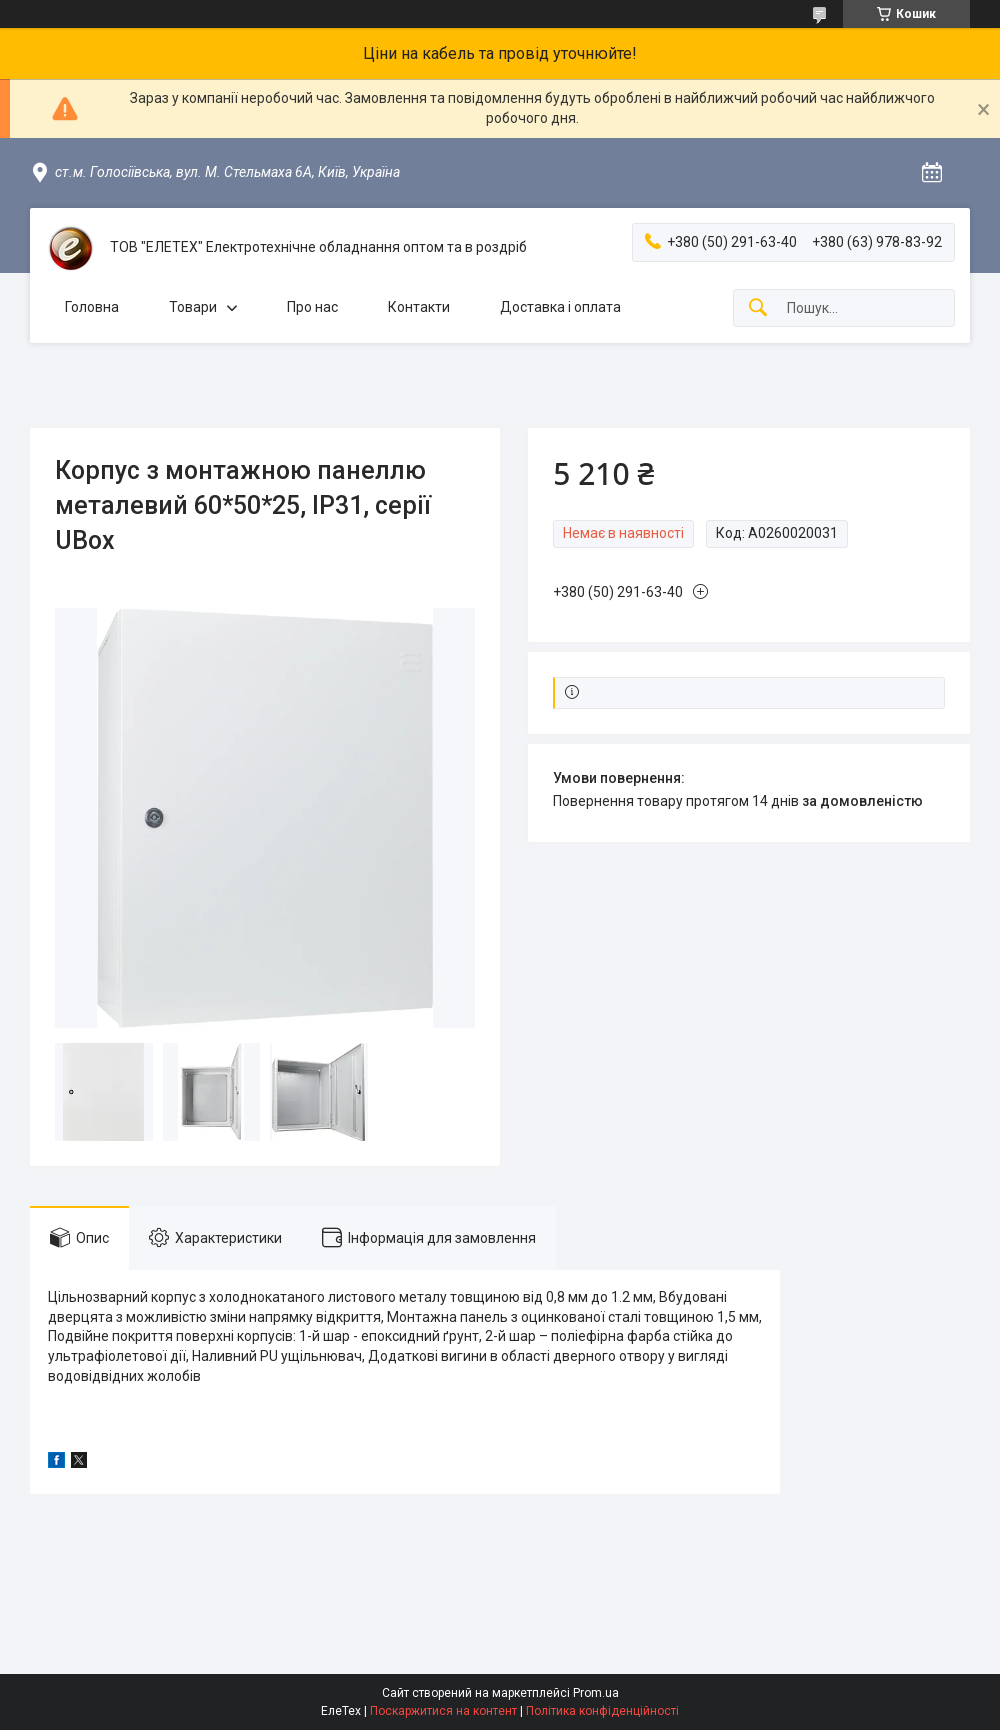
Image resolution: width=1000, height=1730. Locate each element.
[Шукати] (758, 308)
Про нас (312, 307)
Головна (92, 307)
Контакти (419, 307)
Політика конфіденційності (602, 1711)
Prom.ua (596, 1693)
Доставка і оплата (560, 307)
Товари (193, 307)
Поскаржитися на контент (443, 1711)
